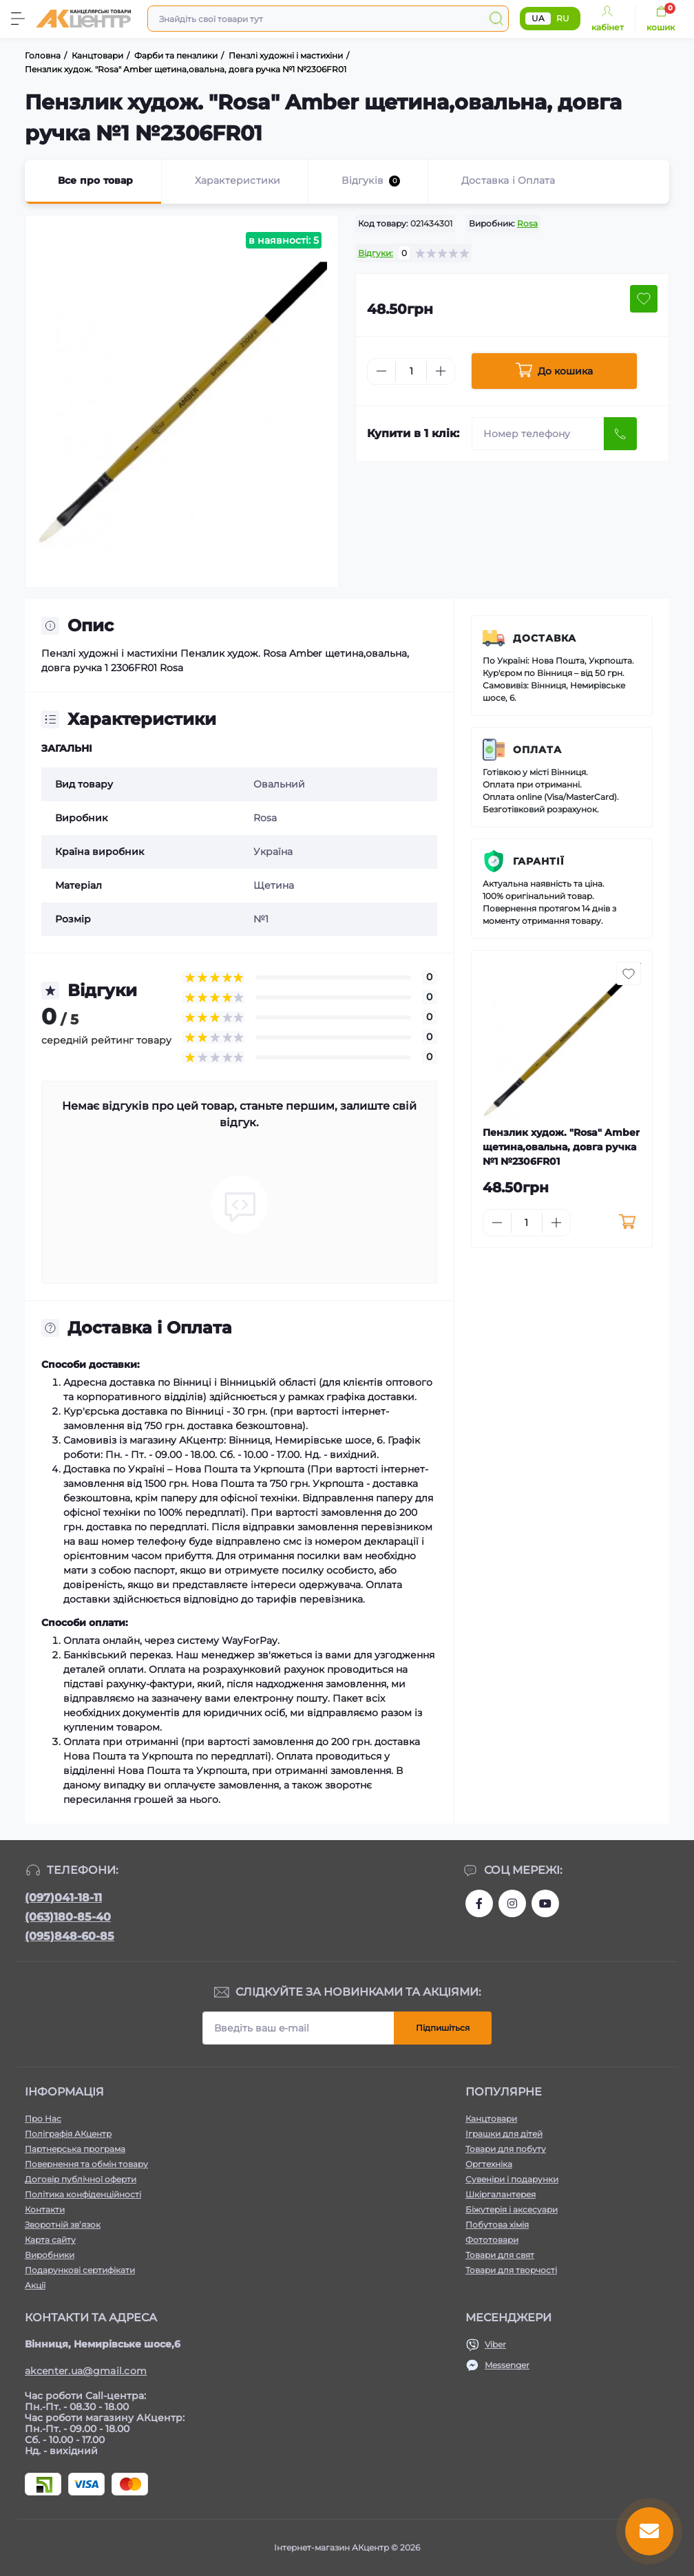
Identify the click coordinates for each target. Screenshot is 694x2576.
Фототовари (491, 2240)
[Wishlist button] (644, 299)
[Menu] (18, 18)
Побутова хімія (497, 2224)
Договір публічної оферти (80, 2179)
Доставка (544, 638)
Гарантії (539, 861)
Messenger (507, 2365)
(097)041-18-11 (63, 1897)
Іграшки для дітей (504, 2134)
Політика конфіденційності (83, 2194)
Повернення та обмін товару (86, 2164)
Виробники (49, 2255)
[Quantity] (411, 371)
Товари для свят (499, 2255)
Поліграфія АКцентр (68, 2134)
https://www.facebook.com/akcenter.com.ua (479, 1903)
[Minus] (381, 371)
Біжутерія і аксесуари (511, 2209)
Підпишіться (443, 2028)
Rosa (527, 223)
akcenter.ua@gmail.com (86, 2371)
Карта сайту (50, 2240)
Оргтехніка (488, 2164)
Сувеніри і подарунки (511, 2179)
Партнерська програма (75, 2149)
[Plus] (440, 371)
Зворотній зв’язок (63, 2224)
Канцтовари (491, 2118)
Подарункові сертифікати (80, 2270)
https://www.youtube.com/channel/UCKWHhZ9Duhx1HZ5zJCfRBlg (545, 1903)
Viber (495, 2344)
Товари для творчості (511, 2270)
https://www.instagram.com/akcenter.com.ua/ (512, 1903)
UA (538, 18)
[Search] (496, 19)
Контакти (45, 2209)
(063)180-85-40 (68, 1916)
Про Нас (43, 2118)
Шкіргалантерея (500, 2194)
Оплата (537, 749)
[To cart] (627, 1222)
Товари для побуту (505, 2149)
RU (562, 18)
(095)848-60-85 (69, 1936)
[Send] (620, 433)
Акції (35, 2285)
